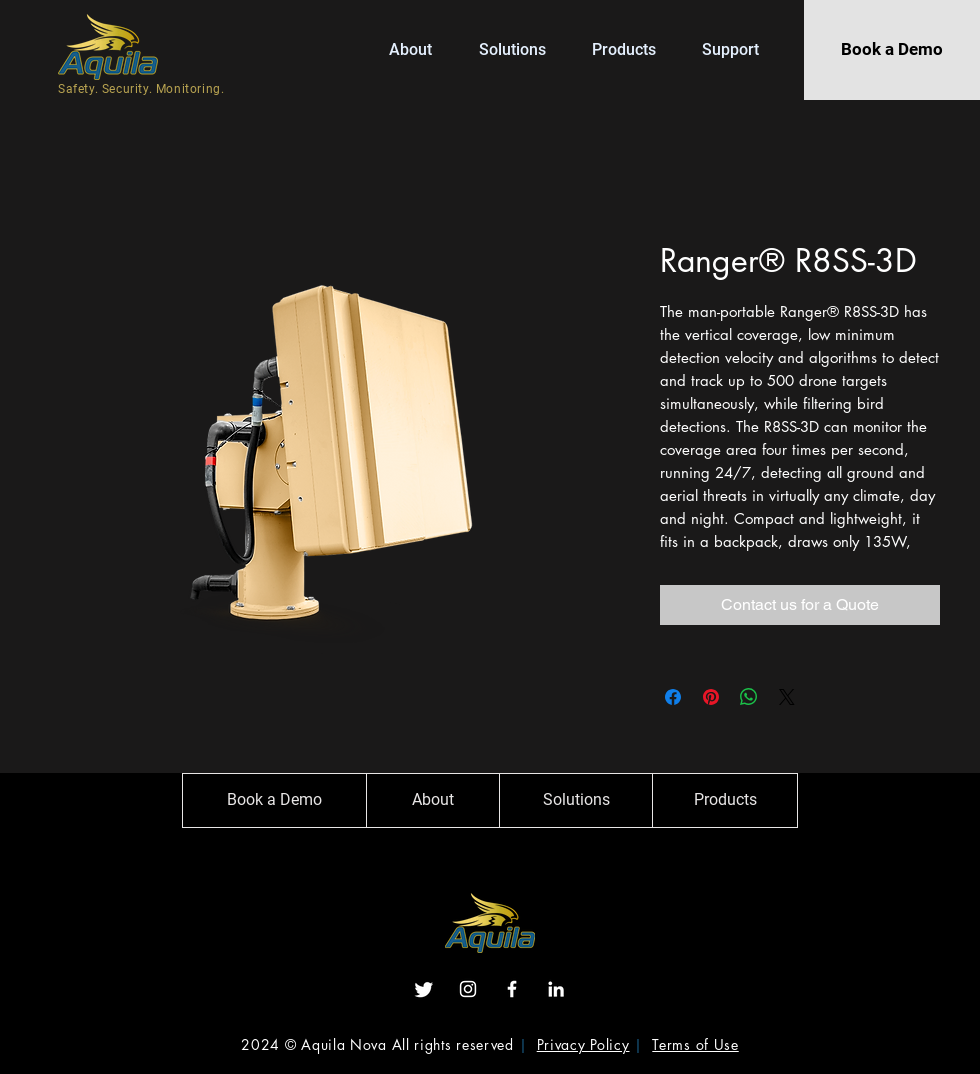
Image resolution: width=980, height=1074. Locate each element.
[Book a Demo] (892, 50)
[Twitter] (424, 989)
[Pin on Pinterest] (711, 697)
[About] (433, 800)
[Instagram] (468, 989)
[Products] (725, 800)
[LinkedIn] (556, 989)
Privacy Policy (583, 1044)
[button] (632, 49)
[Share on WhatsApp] (749, 697)
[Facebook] (512, 989)
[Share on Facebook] (673, 697)
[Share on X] (787, 697)
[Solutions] (576, 800)
